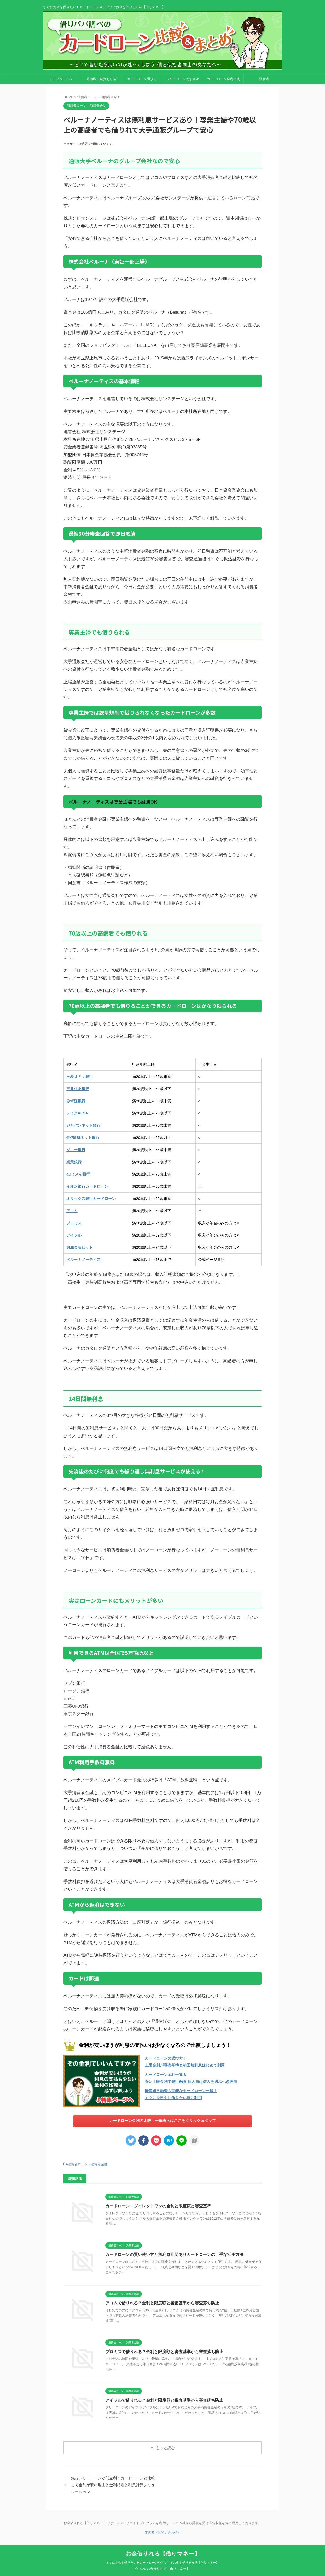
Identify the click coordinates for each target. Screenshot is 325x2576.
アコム (72, 1211)
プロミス (74, 1223)
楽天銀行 (74, 1162)
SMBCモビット (79, 1247)
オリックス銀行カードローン (91, 1198)
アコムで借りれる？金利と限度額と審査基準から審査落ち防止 (162, 2303)
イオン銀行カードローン (87, 1186)
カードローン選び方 (142, 79)
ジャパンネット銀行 (83, 1125)
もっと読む (165, 2448)
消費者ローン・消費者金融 (87, 2164)
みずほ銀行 (75, 1101)
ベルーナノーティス (83, 1259)
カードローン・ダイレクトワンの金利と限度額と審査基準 (158, 2206)
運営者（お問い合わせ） (162, 2532)
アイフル (74, 1235)
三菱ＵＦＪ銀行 (79, 1076)
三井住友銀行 (77, 1089)
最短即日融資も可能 (101, 79)
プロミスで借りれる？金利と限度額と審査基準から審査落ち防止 (164, 2351)
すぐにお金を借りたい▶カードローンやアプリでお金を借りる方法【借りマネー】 (162, 2562)
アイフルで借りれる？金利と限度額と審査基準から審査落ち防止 (164, 2400)
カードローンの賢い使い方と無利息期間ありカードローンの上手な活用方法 (174, 2254)
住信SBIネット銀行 (82, 1137)
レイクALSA (77, 1113)
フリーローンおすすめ (182, 79)
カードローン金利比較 (223, 79)
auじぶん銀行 (78, 1174)
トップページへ (60, 79)
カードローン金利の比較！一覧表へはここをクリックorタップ (162, 2120)
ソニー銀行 (75, 1150)
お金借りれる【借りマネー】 (162, 2554)
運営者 (264, 79)
